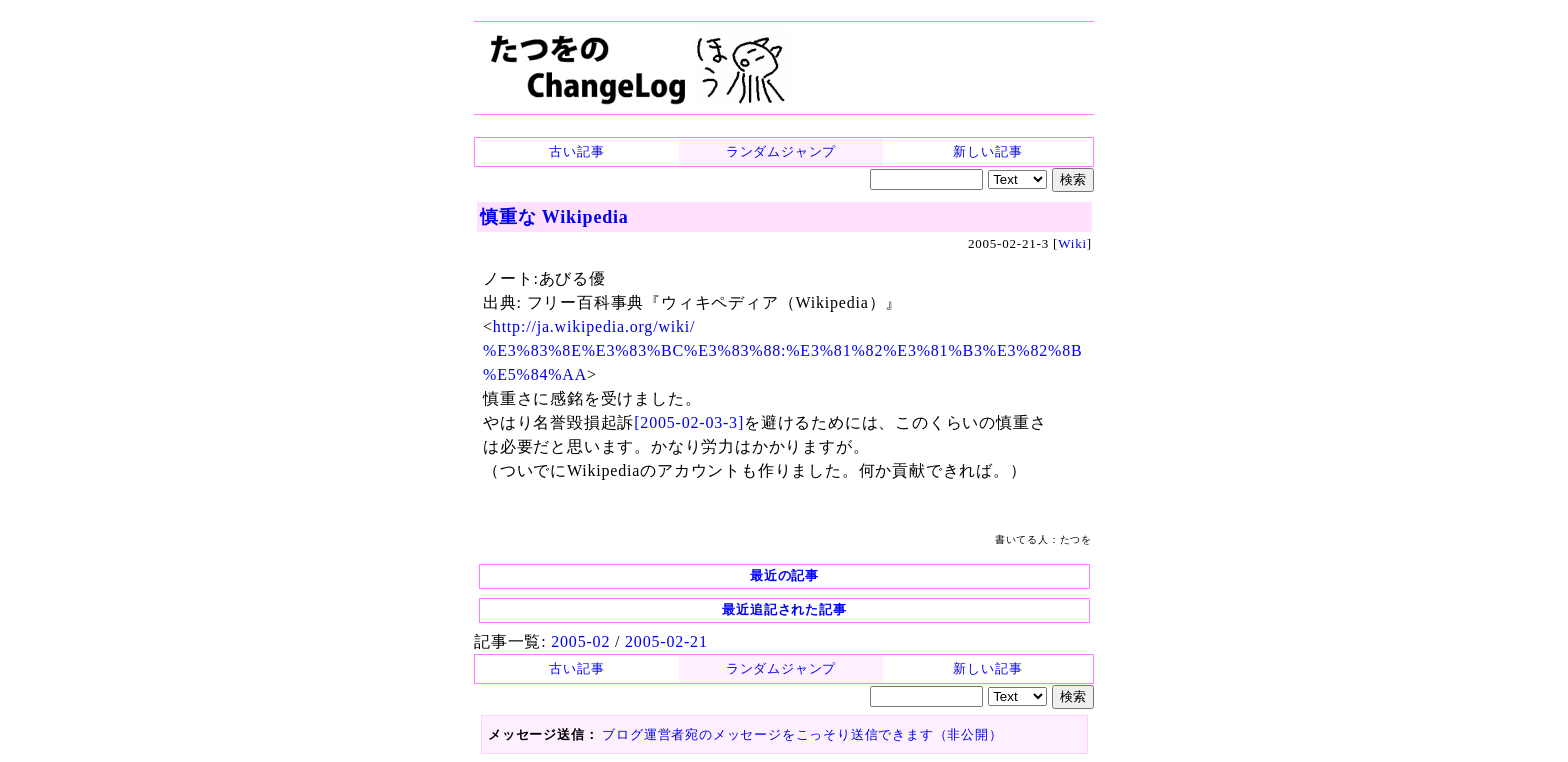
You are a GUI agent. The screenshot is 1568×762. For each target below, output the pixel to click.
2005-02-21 (666, 641)
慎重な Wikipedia (554, 217)
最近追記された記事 (784, 609)
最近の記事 (784, 575)
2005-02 (580, 641)
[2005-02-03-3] (689, 422)
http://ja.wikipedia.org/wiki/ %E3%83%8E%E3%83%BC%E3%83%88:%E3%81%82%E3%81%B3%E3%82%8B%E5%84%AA (782, 350)
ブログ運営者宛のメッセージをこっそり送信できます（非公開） (802, 734)
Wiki (1072, 243)
